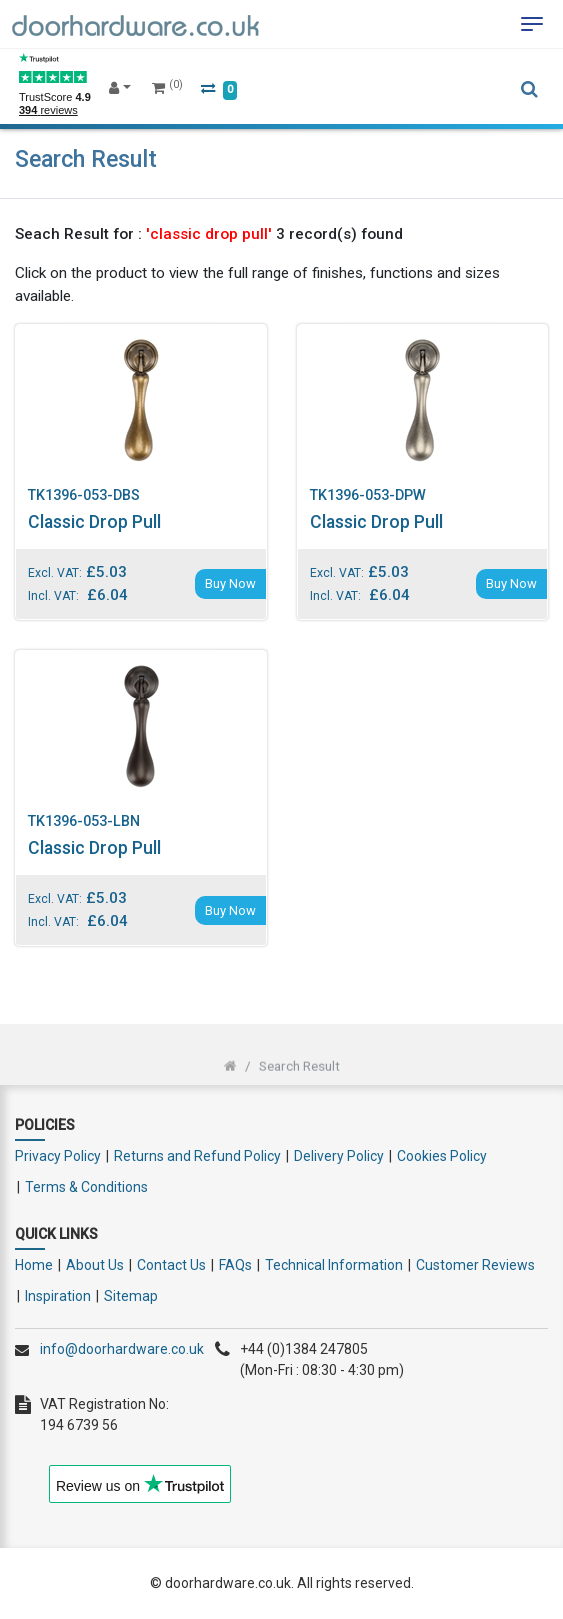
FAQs (235, 1265)
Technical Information (334, 1265)
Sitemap (131, 1296)
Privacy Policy (58, 1156)
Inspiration (58, 1296)
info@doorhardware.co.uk (122, 1349)
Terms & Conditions (86, 1187)
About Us (95, 1265)
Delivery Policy (339, 1156)
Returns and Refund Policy (197, 1156)
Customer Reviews (475, 1265)
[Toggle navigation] (532, 24)
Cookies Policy (442, 1156)
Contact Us (171, 1265)
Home (34, 1265)
